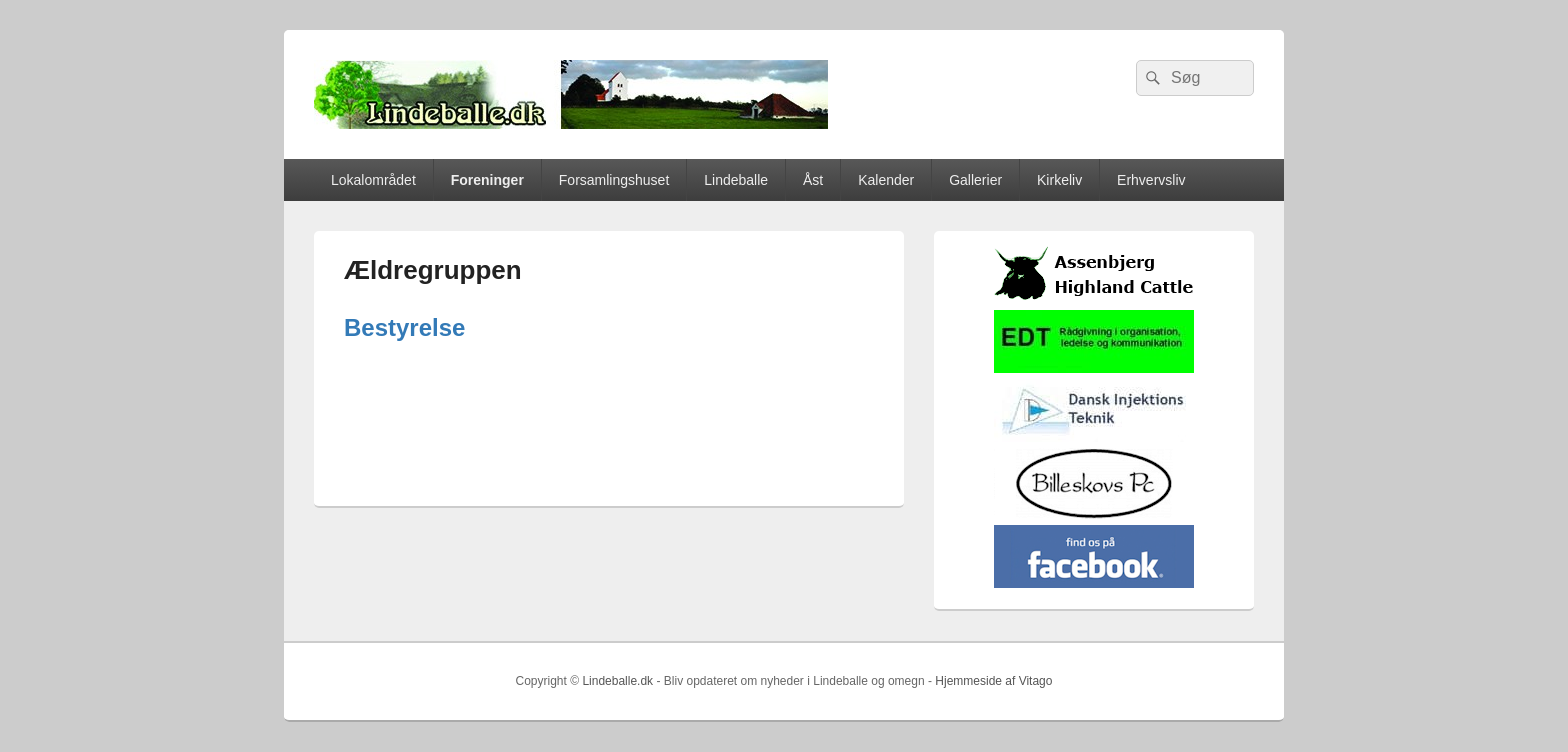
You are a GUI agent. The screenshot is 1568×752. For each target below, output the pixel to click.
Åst (813, 180)
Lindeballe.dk (617, 681)
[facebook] (1094, 583)
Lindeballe (736, 180)
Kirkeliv (1059, 180)
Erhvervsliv (1151, 180)
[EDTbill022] (1094, 368)
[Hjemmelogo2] (1094, 437)
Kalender (886, 180)
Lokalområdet (373, 180)
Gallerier (975, 180)
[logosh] (1094, 299)
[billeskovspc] (1094, 514)
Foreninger (487, 180)
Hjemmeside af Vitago (993, 681)
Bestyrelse (404, 327)
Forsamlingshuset (614, 180)
